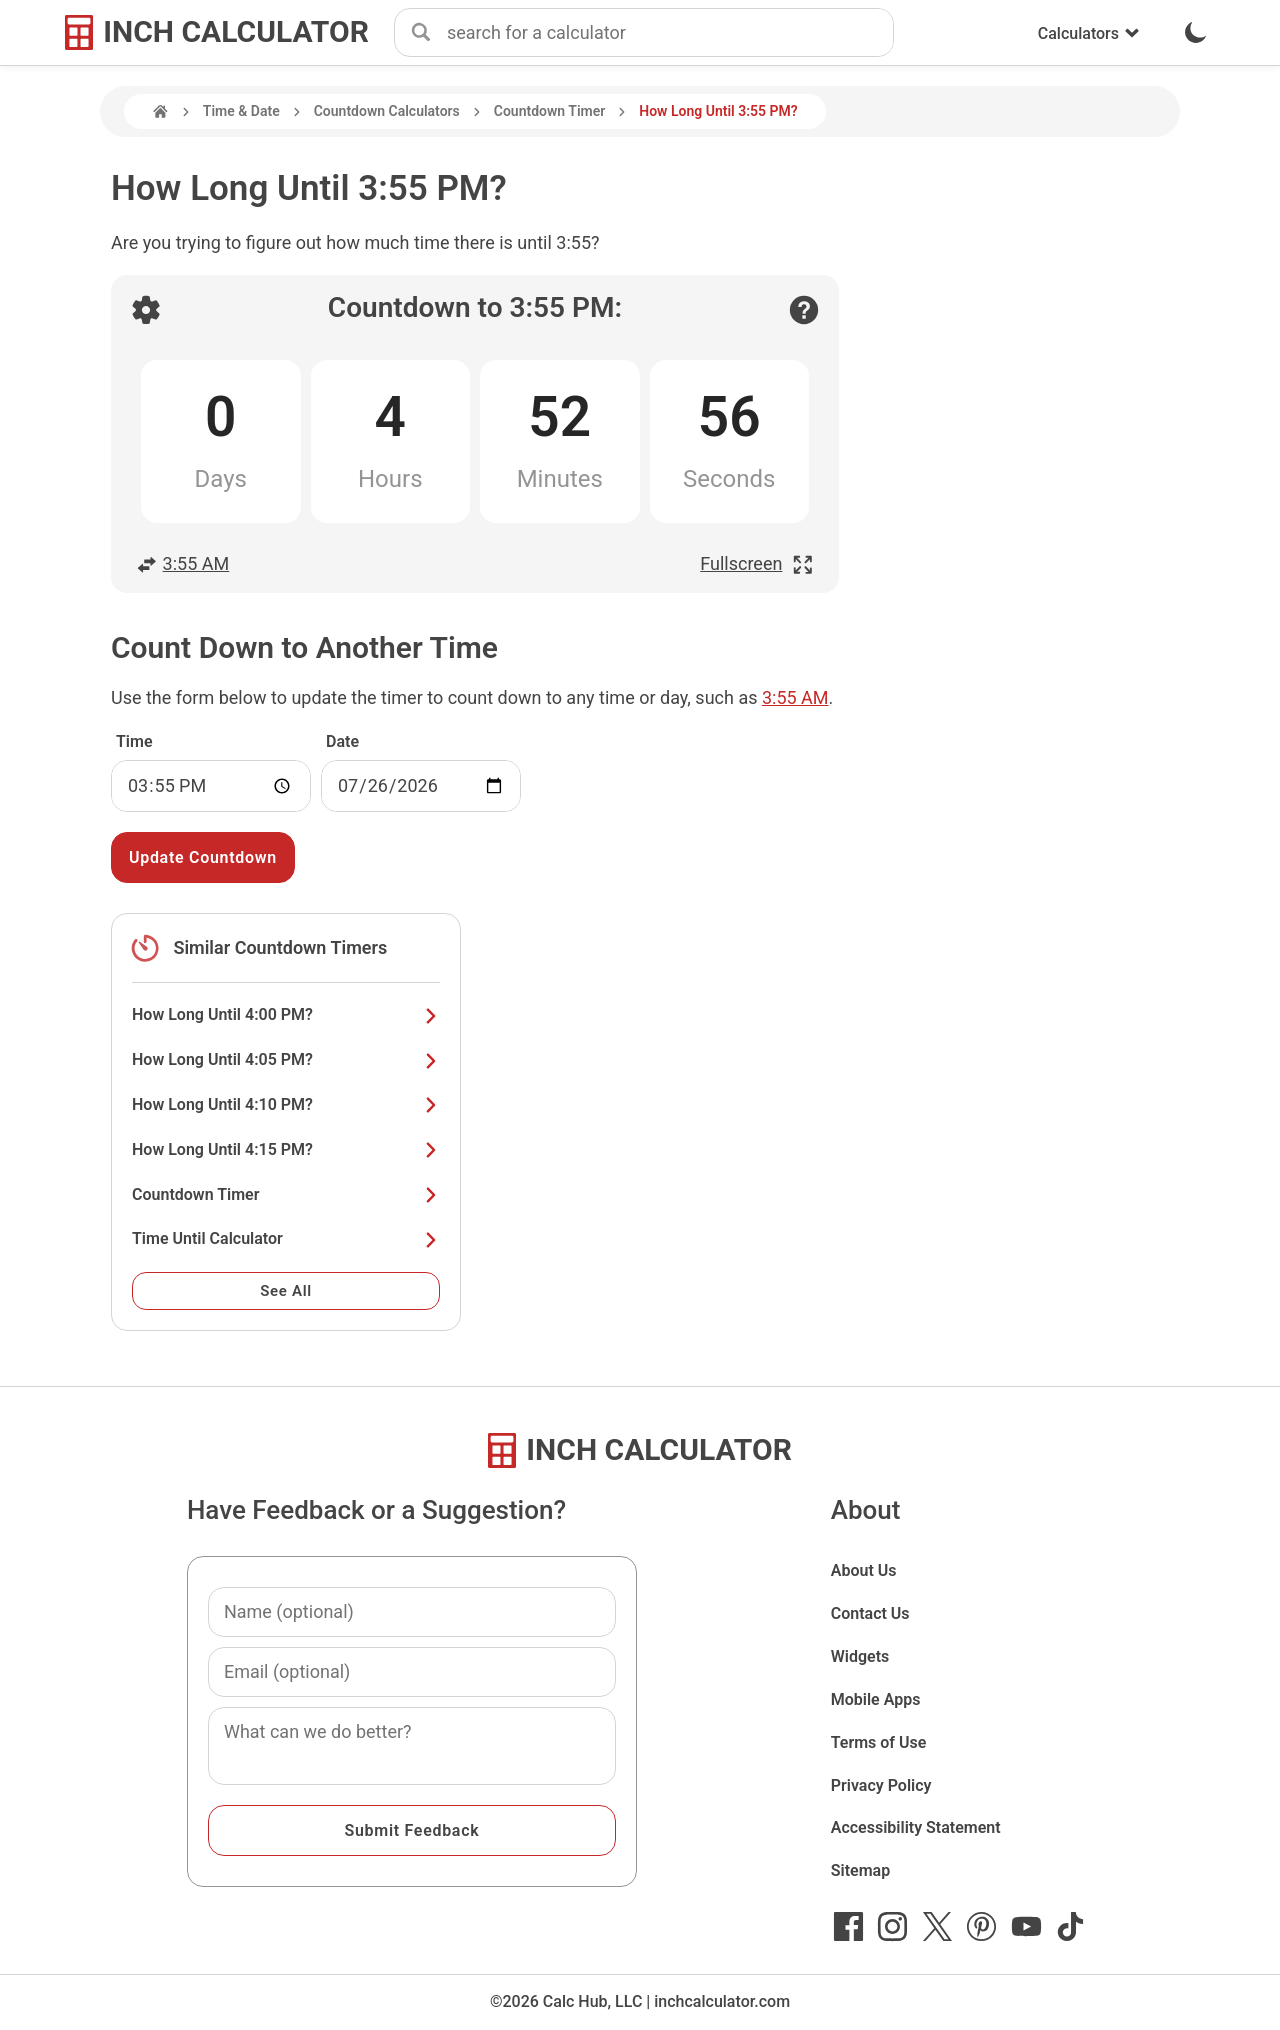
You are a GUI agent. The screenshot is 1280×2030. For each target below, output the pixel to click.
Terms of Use (879, 1742)
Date (342, 741)
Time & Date (241, 111)
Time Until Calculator (286, 1238)
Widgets (860, 1656)
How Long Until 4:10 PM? (286, 1104)
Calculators (1089, 33)
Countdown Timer (549, 111)
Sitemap (860, 1870)
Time (134, 741)
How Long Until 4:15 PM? (286, 1149)
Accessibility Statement (916, 1827)
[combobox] (670, 33)
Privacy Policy (881, 1785)
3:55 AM (182, 563)
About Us (864, 1570)
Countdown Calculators (387, 111)
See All (286, 1291)
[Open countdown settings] (146, 310)
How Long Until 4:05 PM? (286, 1059)
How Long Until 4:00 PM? (286, 1014)
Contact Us (870, 1613)
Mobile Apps (876, 1699)
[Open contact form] (804, 310)
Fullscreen (757, 563)
